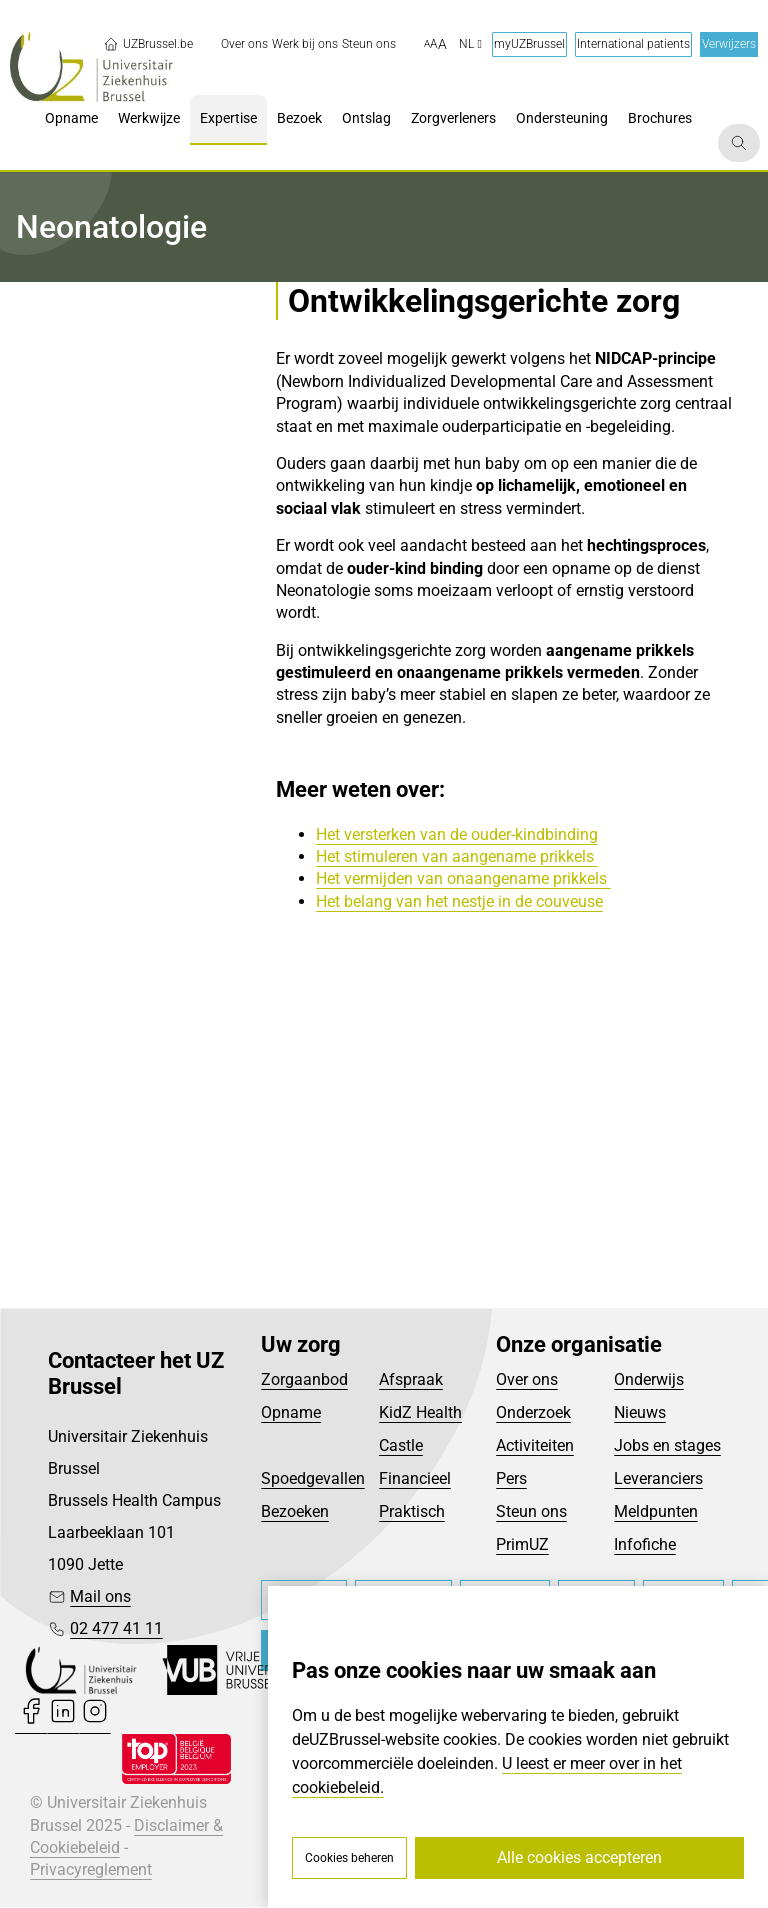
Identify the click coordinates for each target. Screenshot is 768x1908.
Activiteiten (535, 1446)
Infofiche (645, 1545)
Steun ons (531, 1512)
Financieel (415, 1479)
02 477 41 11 (116, 1629)
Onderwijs (649, 1380)
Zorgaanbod (304, 1380)
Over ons (527, 1380)
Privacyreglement (91, 1871)
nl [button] (470, 44)
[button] (435, 45)
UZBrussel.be (148, 44)
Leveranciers (658, 1479)
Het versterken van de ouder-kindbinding (457, 834)
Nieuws (640, 1413)
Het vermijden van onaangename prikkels (463, 878)
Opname (291, 1413)
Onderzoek (533, 1413)
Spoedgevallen (313, 1479)
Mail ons (100, 1597)
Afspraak (411, 1380)
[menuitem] (244, 44)
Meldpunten (656, 1512)
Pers (511, 1479)
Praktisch (412, 1512)
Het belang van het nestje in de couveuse (459, 901)
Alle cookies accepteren (579, 1857)
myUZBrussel (529, 44)
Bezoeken (295, 1512)
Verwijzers (729, 44)
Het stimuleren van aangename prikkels (457, 856)
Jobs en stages (667, 1446)
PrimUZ (522, 1545)
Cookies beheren (349, 1858)
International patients (633, 44)
